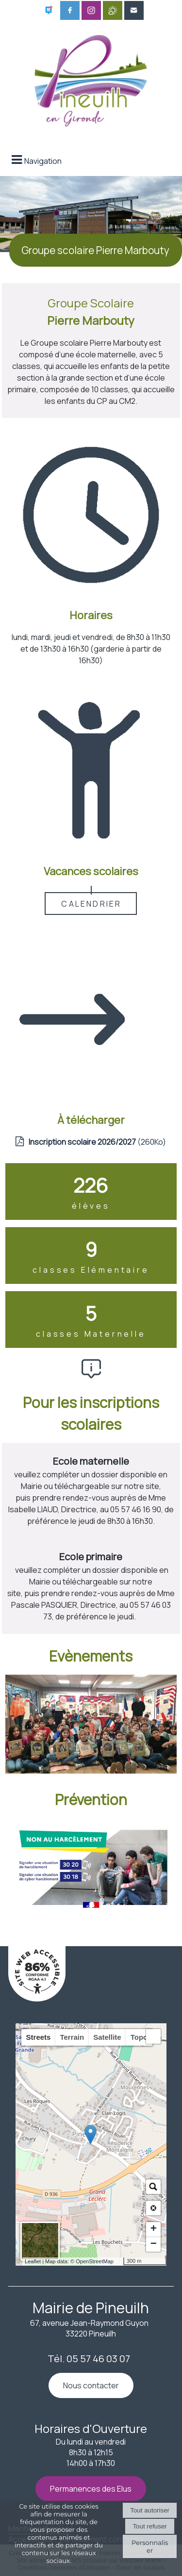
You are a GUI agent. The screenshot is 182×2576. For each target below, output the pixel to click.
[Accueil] (91, 78)
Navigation (43, 161)
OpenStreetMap (95, 2261)
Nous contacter (91, 2385)
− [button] (153, 2244)
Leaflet (33, 2261)
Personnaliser (150, 2546)
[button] (153, 2036)
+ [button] (153, 2229)
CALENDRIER (91, 903)
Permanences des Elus (91, 2488)
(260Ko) (97, 1141)
